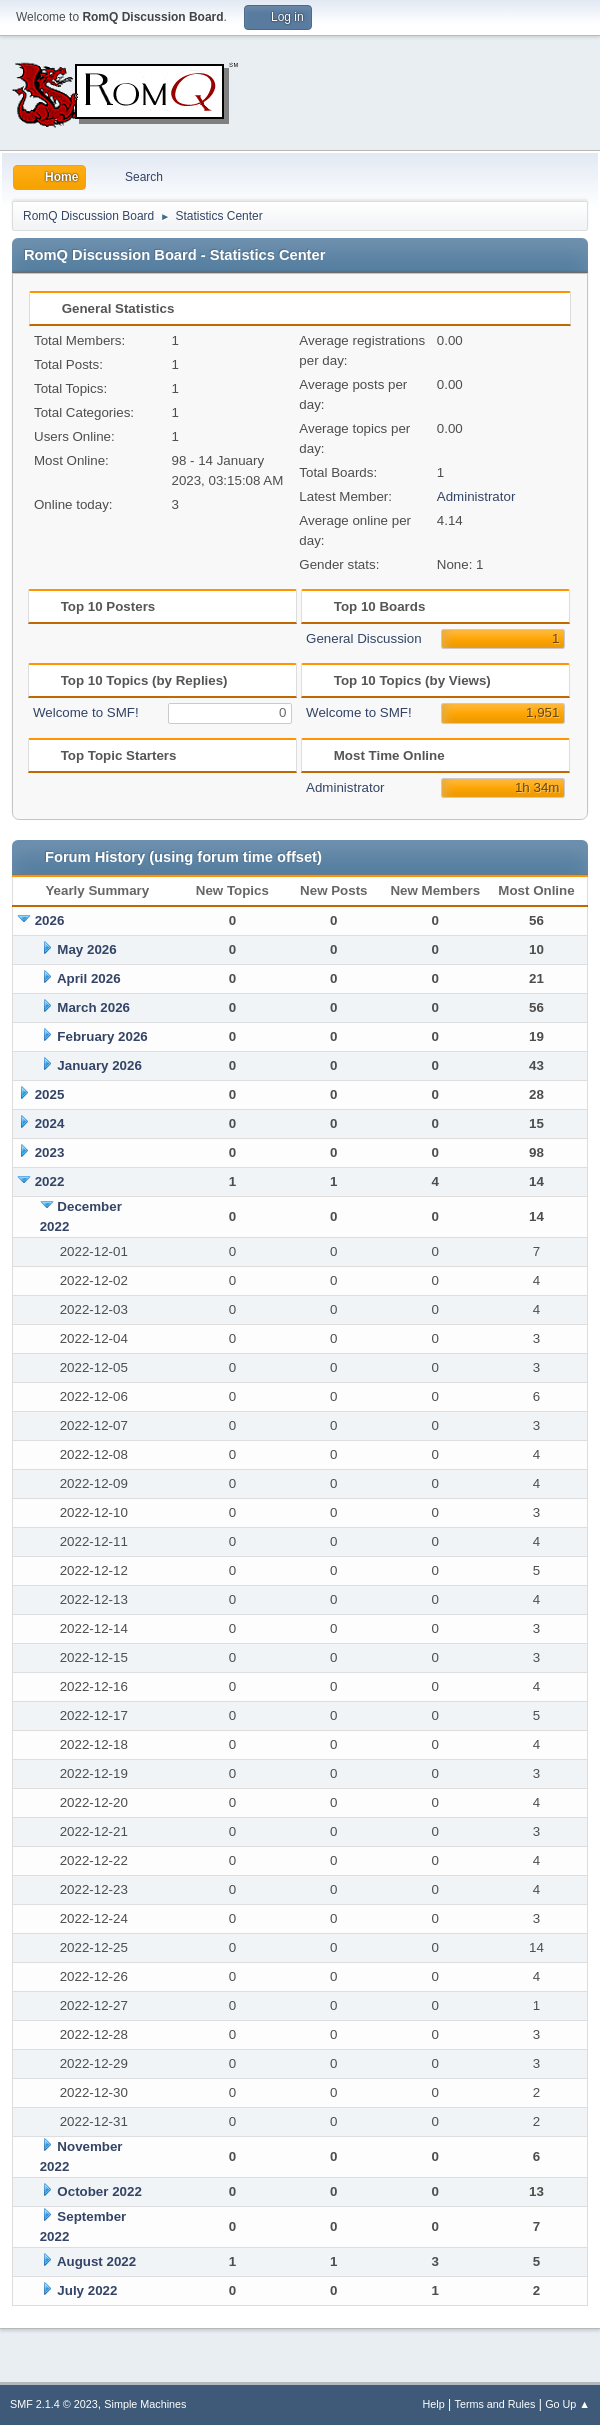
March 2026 (93, 1007)
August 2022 (96, 2261)
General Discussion (364, 638)
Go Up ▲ (567, 2404)
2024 (50, 1123)
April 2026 (89, 978)
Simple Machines (145, 2404)
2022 (50, 1181)
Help (434, 2404)
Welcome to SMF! (86, 712)
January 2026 (99, 1065)
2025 (50, 1094)
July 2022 (87, 2290)
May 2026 (86, 949)
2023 (50, 1152)
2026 (50, 920)
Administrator (476, 496)
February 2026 (102, 1036)
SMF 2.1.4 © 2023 (54, 2404)
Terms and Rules (495, 2404)
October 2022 (99, 2191)
